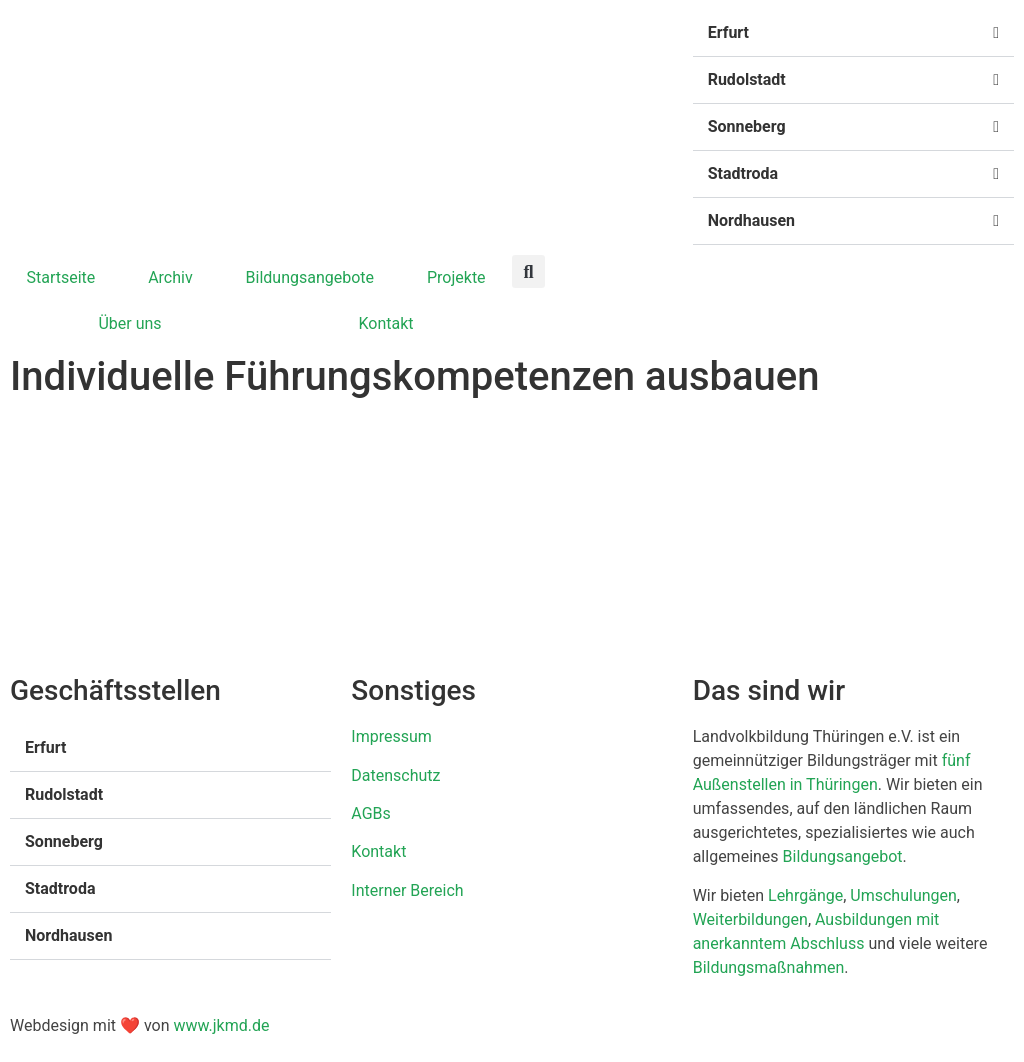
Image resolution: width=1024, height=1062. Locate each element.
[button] (853, 33)
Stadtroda (743, 173)
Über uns (129, 323)
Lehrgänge (805, 895)
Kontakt (385, 323)
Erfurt (728, 32)
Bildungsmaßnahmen (769, 967)
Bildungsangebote (310, 277)
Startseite (60, 277)
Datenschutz (395, 775)
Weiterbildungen (750, 919)
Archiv (170, 277)
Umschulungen (903, 895)
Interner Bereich (407, 890)
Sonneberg (747, 126)
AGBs (370, 813)
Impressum (391, 736)
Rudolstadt (747, 79)
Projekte (456, 277)
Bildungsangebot (843, 856)
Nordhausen (751, 220)
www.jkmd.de (221, 1025)
